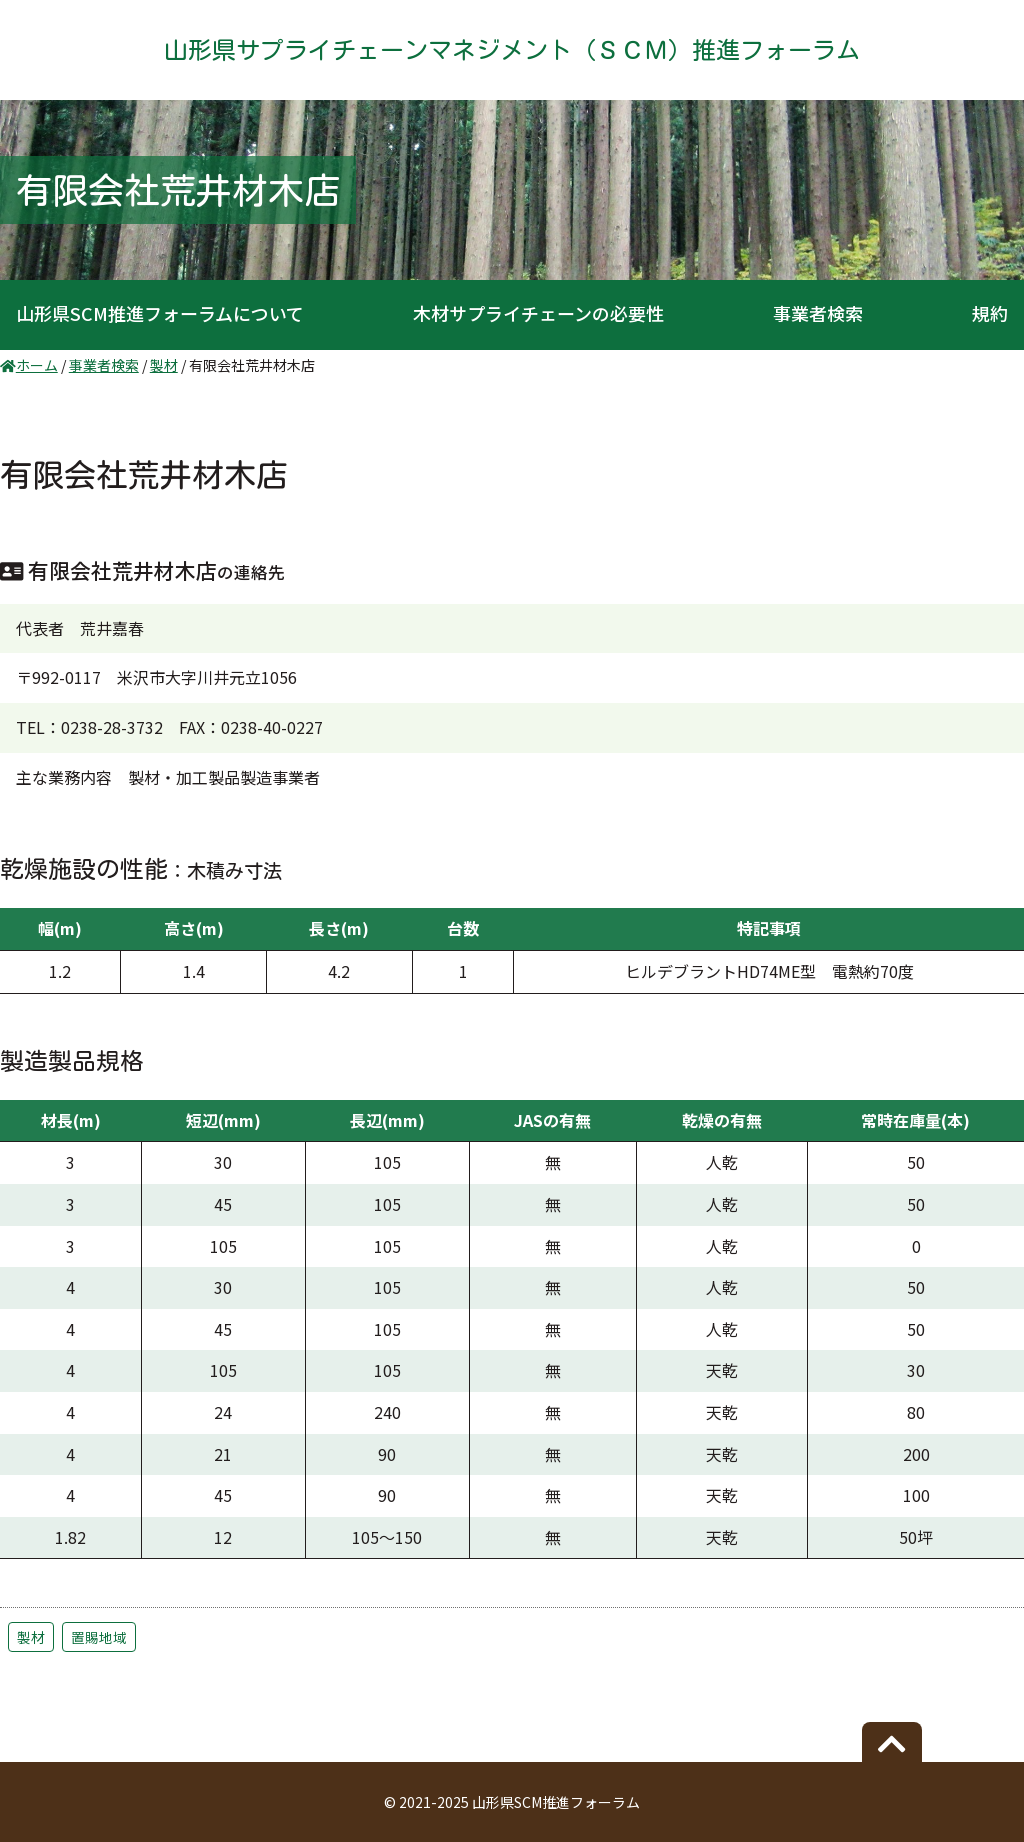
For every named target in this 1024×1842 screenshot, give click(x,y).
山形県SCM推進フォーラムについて (160, 313)
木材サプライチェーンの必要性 (538, 313)
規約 (990, 313)
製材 (31, 1637)
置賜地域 (99, 1637)
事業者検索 (818, 313)
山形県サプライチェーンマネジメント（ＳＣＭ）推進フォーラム (512, 50)
